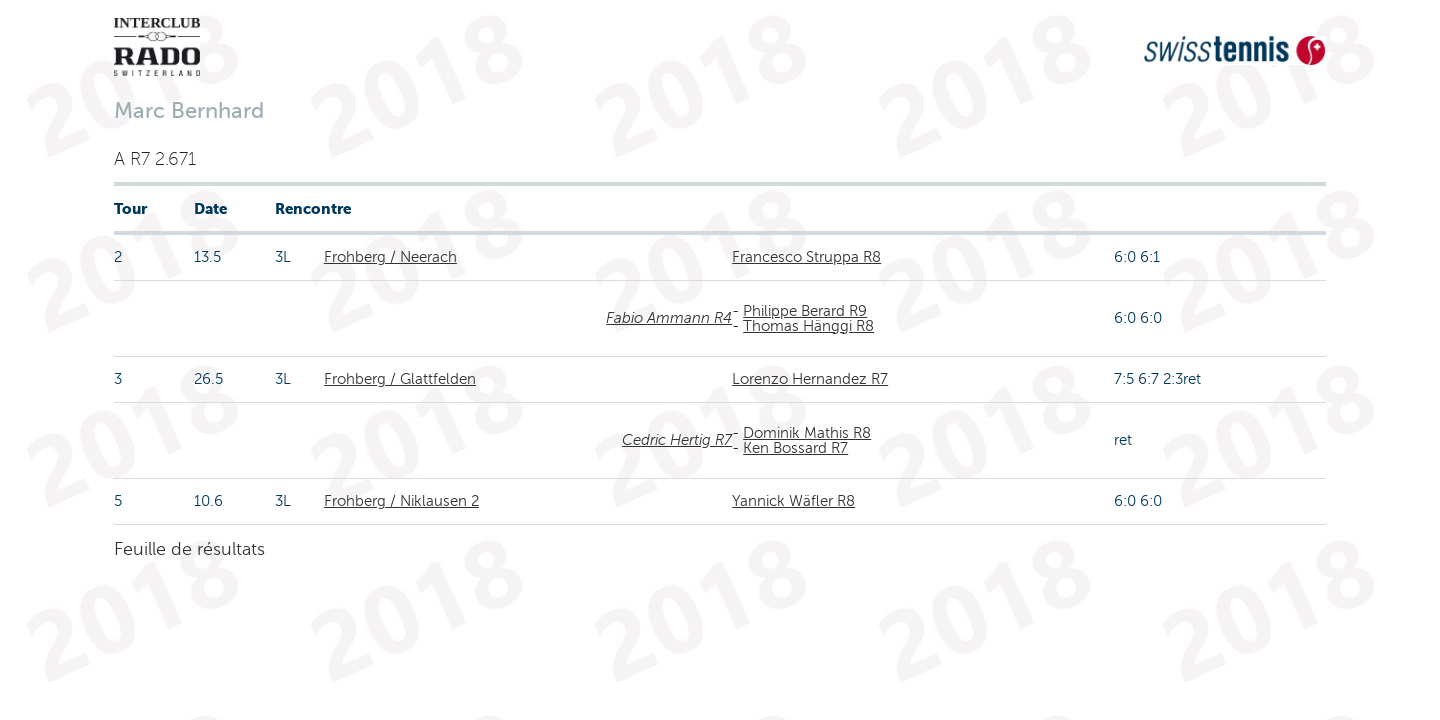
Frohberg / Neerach (390, 257)
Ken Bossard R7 (795, 448)
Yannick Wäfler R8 (793, 501)
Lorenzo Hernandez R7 (810, 379)
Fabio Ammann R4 (669, 318)
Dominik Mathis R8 (807, 433)
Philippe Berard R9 (805, 311)
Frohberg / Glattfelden (400, 379)
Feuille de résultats (189, 549)
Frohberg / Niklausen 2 (401, 501)
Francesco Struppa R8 (806, 257)
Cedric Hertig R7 (677, 440)
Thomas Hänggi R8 (808, 326)
